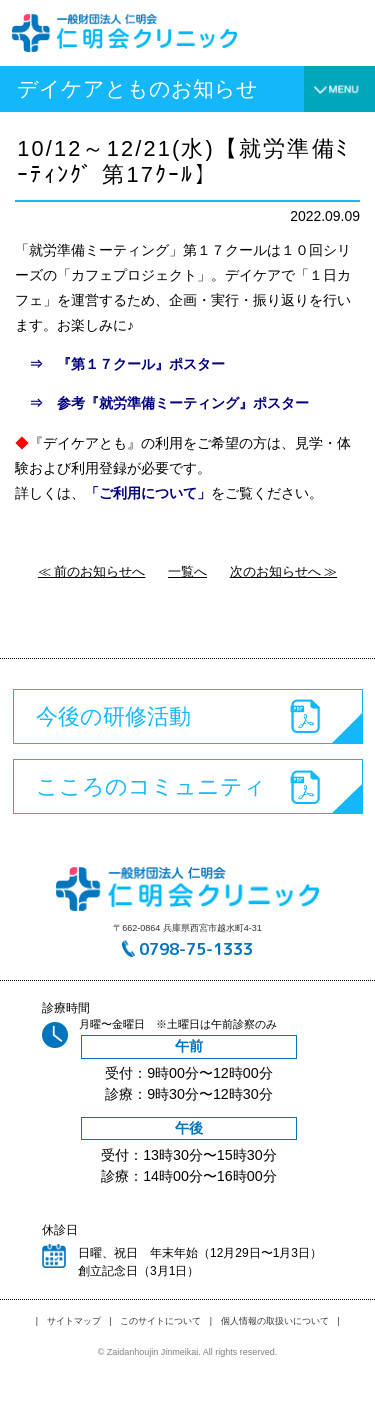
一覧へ (187, 571)
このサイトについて (160, 1321)
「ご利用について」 (148, 493)
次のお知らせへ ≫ (284, 571)
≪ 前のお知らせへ (92, 571)
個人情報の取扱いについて (275, 1321)
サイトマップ (74, 1321)
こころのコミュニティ (151, 786)
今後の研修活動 (113, 716)
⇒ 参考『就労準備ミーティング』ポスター (162, 403)
